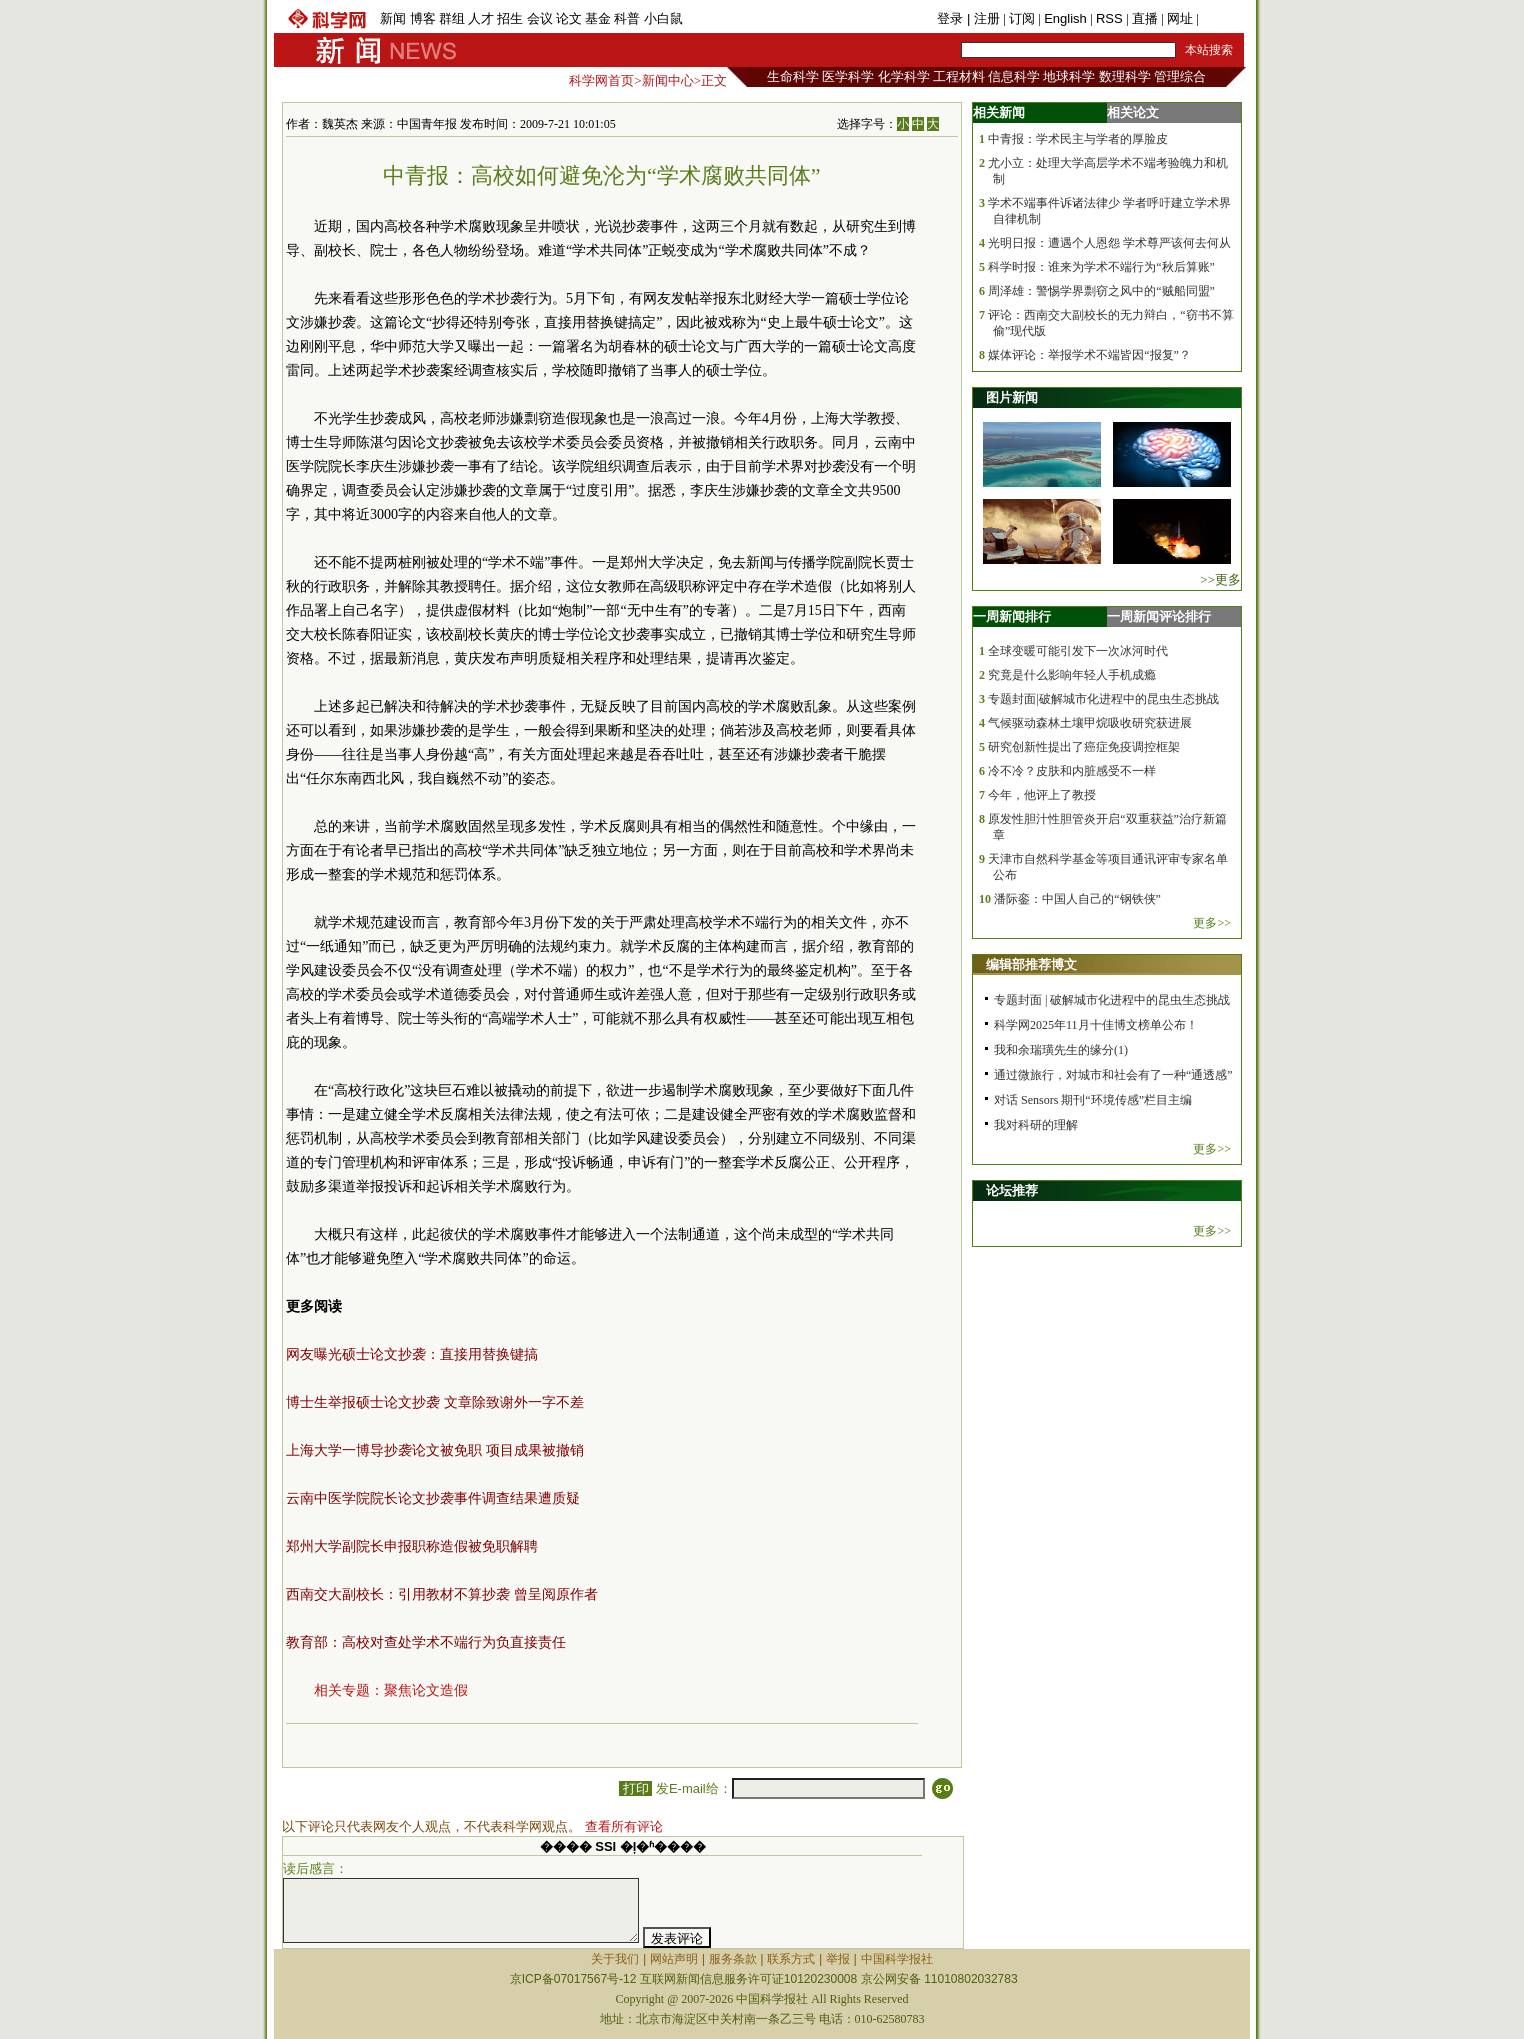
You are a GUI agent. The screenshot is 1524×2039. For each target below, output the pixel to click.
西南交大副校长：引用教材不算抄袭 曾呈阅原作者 (442, 1594)
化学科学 (904, 76)
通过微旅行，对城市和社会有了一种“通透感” (1113, 1075)
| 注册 (983, 18)
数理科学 (1125, 76)
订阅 (1022, 18)
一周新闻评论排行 (1159, 616)
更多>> (1212, 923)
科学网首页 (601, 80)
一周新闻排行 (1012, 616)
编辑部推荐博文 (1031, 964)
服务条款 (733, 1959)
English (1065, 18)
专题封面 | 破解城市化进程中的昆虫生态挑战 (1112, 1000)
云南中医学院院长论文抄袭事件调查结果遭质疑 (433, 1498)
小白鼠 (663, 18)
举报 (838, 1959)
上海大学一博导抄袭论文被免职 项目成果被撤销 (435, 1450)
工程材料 (959, 76)
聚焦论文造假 (426, 1690)
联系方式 (791, 1959)
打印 (635, 1788)
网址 (1180, 18)
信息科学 (1014, 76)
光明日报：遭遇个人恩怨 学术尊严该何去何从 (1109, 243)
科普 (627, 18)
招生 (510, 18)
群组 (452, 18)
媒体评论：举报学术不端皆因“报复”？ (1089, 355)
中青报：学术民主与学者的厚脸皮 (1078, 139)
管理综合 (1180, 76)
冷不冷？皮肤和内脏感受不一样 (1072, 771)
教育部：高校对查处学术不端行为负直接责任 (426, 1642)
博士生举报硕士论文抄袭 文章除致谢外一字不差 (435, 1402)
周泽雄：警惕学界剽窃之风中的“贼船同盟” (1101, 291)
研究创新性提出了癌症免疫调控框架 (1084, 747)
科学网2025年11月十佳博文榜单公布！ (1096, 1025)
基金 (598, 18)
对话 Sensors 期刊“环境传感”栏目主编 (1093, 1100)
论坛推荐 (1012, 1190)
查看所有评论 (624, 1826)
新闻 (393, 18)
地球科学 (1069, 76)
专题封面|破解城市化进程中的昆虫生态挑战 (1103, 699)
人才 (481, 18)
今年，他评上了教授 (1042, 795)
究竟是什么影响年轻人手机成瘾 (1072, 675)
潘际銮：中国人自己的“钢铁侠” (1077, 899)
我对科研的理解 (1036, 1125)
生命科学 (793, 76)
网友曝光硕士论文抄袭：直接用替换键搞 (412, 1354)
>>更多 (1220, 579)
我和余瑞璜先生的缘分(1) (1061, 1050)
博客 (423, 18)
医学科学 (848, 76)
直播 (1145, 18)
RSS (1109, 18)
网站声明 (674, 1959)
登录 (952, 18)
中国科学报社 (897, 1959)
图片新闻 (1012, 397)
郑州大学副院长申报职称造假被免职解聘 (412, 1546)
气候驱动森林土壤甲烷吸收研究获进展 (1090, 723)
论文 (569, 18)
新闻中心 (668, 80)
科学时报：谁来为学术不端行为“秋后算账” (1101, 267)
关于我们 (615, 1959)
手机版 (1221, 18)
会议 (540, 18)
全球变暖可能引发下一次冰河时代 (1078, 651)
